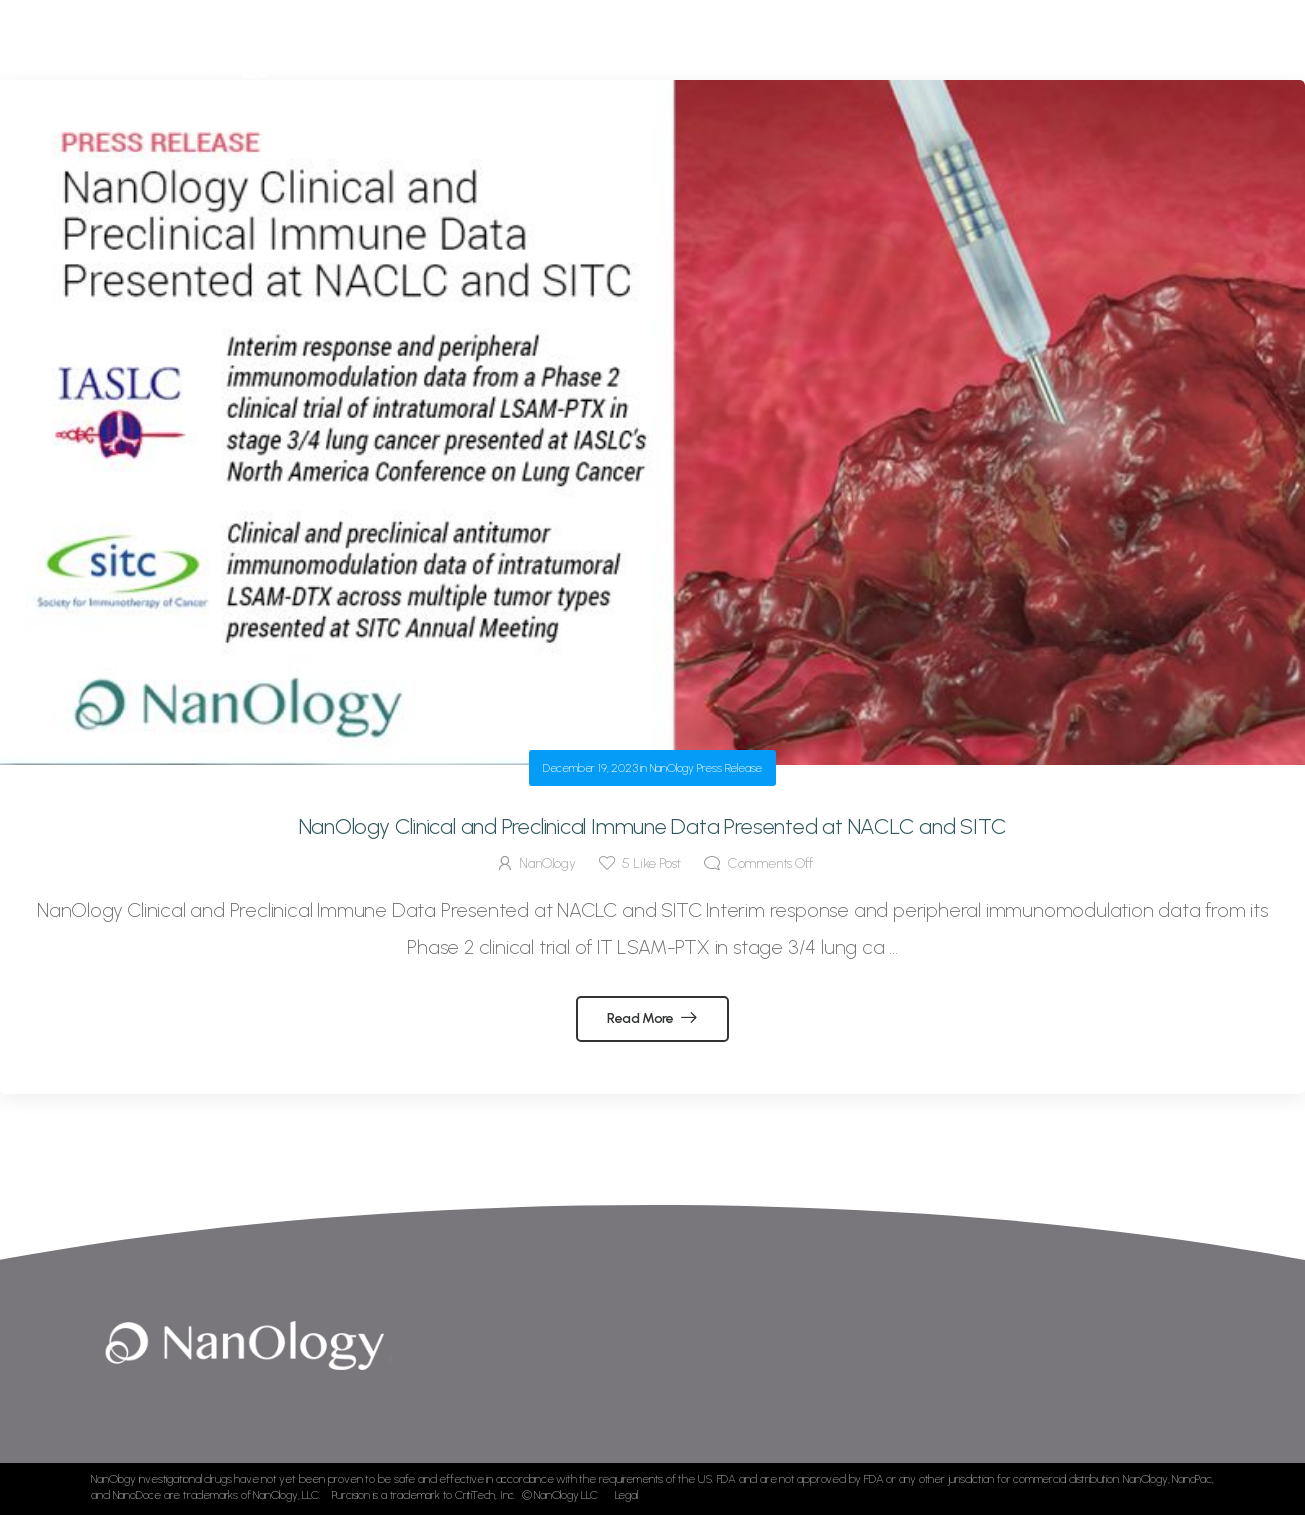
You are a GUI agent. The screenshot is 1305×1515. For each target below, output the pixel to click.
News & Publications (941, 59)
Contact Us (1097, 59)
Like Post (651, 863)
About (567, 59)
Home (496, 59)
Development (776, 59)
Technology (658, 59)
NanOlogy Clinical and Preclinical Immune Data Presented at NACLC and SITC (653, 826)
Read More (642, 1018)
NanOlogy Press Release (706, 768)
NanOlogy (547, 863)
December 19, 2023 (590, 768)
